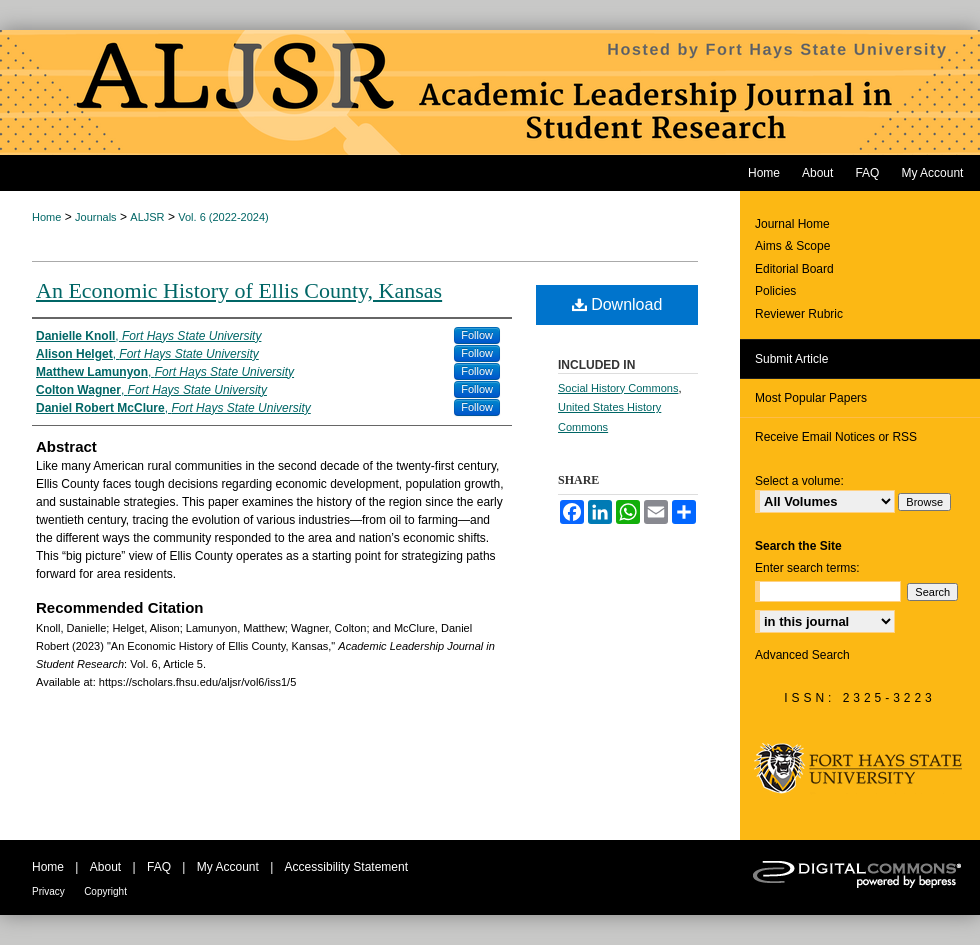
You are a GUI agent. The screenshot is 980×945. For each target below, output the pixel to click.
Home (46, 217)
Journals (96, 217)
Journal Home (792, 224)
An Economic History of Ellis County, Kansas (239, 290)
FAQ (159, 867)
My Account (228, 867)
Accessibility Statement (346, 867)
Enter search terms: (807, 568)
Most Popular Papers (811, 398)
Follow (477, 335)
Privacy (48, 891)
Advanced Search (802, 655)
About (105, 867)
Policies (775, 291)
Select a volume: (799, 481)
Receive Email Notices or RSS (836, 437)
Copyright (105, 891)
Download (617, 304)
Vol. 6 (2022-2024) (223, 217)
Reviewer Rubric (799, 314)
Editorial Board (794, 269)
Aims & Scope (792, 246)
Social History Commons (618, 388)
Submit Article (791, 359)
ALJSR (147, 217)
